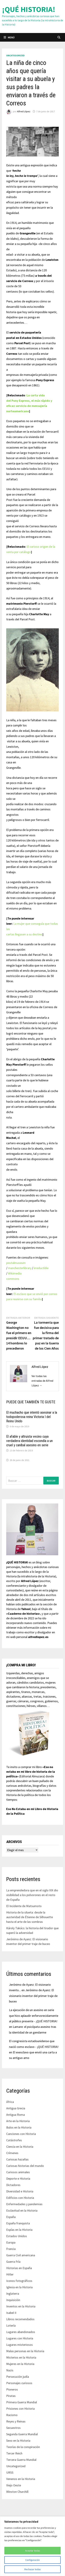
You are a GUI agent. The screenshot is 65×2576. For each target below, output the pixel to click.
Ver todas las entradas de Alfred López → (42, 1380)
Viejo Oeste (13, 2485)
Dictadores (13, 2185)
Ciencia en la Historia (19, 2147)
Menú (9, 37)
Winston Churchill (17, 2492)
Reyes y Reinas (15, 2421)
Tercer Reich (14, 2453)
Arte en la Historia (18, 2121)
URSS (9, 2472)
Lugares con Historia (19, 2338)
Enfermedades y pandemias (24, 2204)
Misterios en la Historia (21, 2357)
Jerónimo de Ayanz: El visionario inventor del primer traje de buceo (33, 1995)
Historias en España (19, 2268)
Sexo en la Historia (18, 2440)
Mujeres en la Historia (20, 2364)
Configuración (32, 2559)
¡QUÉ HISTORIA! (28, 9)
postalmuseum (16, 1263)
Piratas (11, 2396)
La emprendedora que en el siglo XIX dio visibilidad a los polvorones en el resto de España (32, 1895)
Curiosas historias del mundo (25, 2166)
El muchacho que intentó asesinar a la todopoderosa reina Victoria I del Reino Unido (31, 1416)
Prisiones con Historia (20, 2409)
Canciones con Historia (21, 2134)
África (10, 2102)
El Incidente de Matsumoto (24, 1906)
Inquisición (13, 2300)
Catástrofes (14, 2140)
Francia (11, 2249)
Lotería (11, 2325)
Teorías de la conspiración (23, 2447)
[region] (32, 2546)
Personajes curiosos (19, 2383)
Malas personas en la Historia (25, 2351)
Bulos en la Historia (18, 2127)
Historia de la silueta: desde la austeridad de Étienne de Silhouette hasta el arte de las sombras (29, 1917)
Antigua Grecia (15, 2108)
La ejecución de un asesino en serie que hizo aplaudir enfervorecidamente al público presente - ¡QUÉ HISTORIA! (33, 2015)
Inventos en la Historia (20, 2306)
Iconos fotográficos (19, 2281)
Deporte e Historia (18, 2178)
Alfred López (23, 111)
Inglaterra (12, 2294)
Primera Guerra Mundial (21, 2402)
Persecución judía (17, 2377)
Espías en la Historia (19, 2230)
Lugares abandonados (20, 2332)
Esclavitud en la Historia (21, 2210)
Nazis (9, 2370)
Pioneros (12, 2389)
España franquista (18, 2223)
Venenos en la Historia (20, 2479)
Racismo (12, 2415)
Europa (10, 2242)
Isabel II (11, 2313)
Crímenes (12, 2153)
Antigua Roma (15, 2115)
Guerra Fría (13, 2262)
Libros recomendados (20, 2319)
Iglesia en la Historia (19, 2287)
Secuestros (13, 2428)
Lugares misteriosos (19, 2345)
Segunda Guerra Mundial (22, 2434)
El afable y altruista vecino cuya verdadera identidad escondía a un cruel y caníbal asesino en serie (29, 1440)
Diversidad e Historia (19, 2191)
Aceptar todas (32, 2550)
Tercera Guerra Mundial (21, 2460)
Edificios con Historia (20, 2198)
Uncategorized (15, 55)
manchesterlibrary (19, 1268)
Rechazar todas (32, 2569)
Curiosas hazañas (17, 2159)
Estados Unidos (16, 2236)
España (11, 2217)
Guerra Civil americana (20, 2255)
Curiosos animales (18, 2172)
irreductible (41, 1268)
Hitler (10, 2274)
